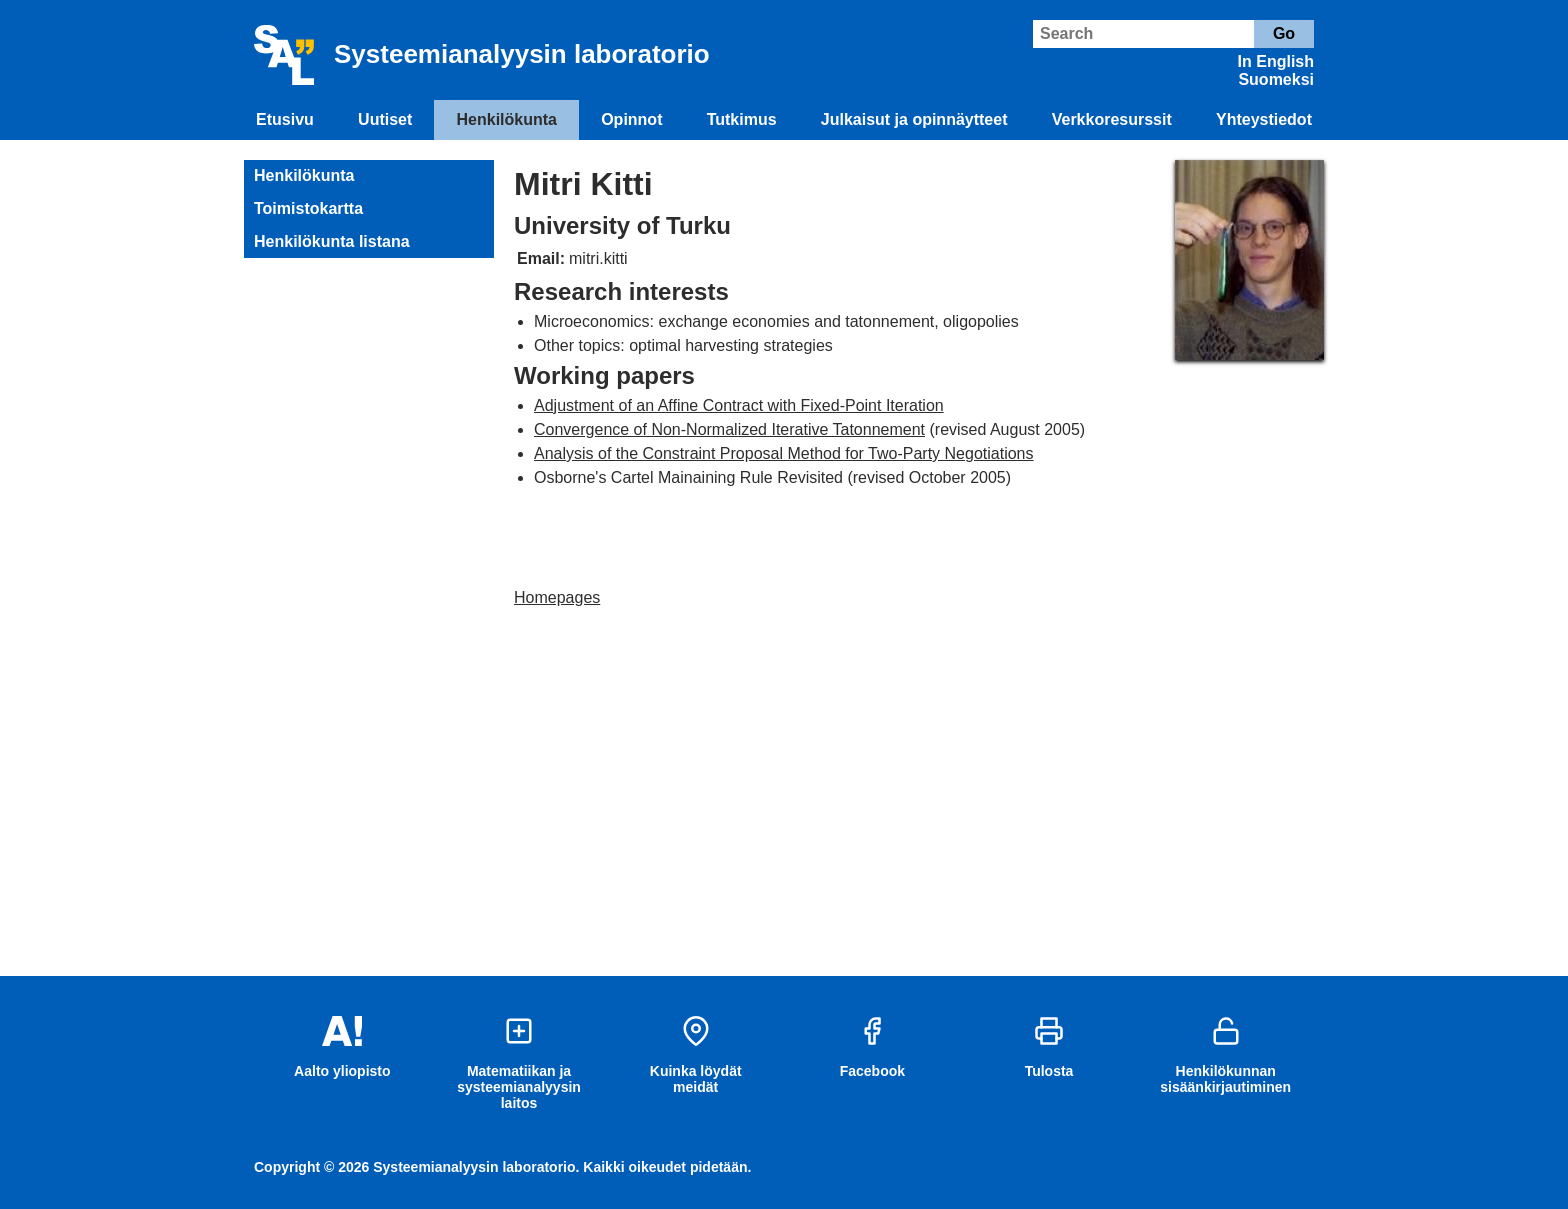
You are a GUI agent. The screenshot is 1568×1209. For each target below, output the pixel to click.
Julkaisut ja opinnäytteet (914, 119)
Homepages (557, 597)
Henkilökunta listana (332, 241)
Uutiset (385, 119)
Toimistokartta (308, 208)
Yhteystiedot (1264, 119)
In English (1276, 61)
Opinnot (631, 119)
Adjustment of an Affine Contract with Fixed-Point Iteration (739, 405)
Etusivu (285, 119)
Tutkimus (742, 119)
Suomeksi (1276, 79)
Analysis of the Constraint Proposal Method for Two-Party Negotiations (784, 453)
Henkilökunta (507, 119)
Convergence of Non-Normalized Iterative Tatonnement (729, 429)
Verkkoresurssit (1112, 119)
